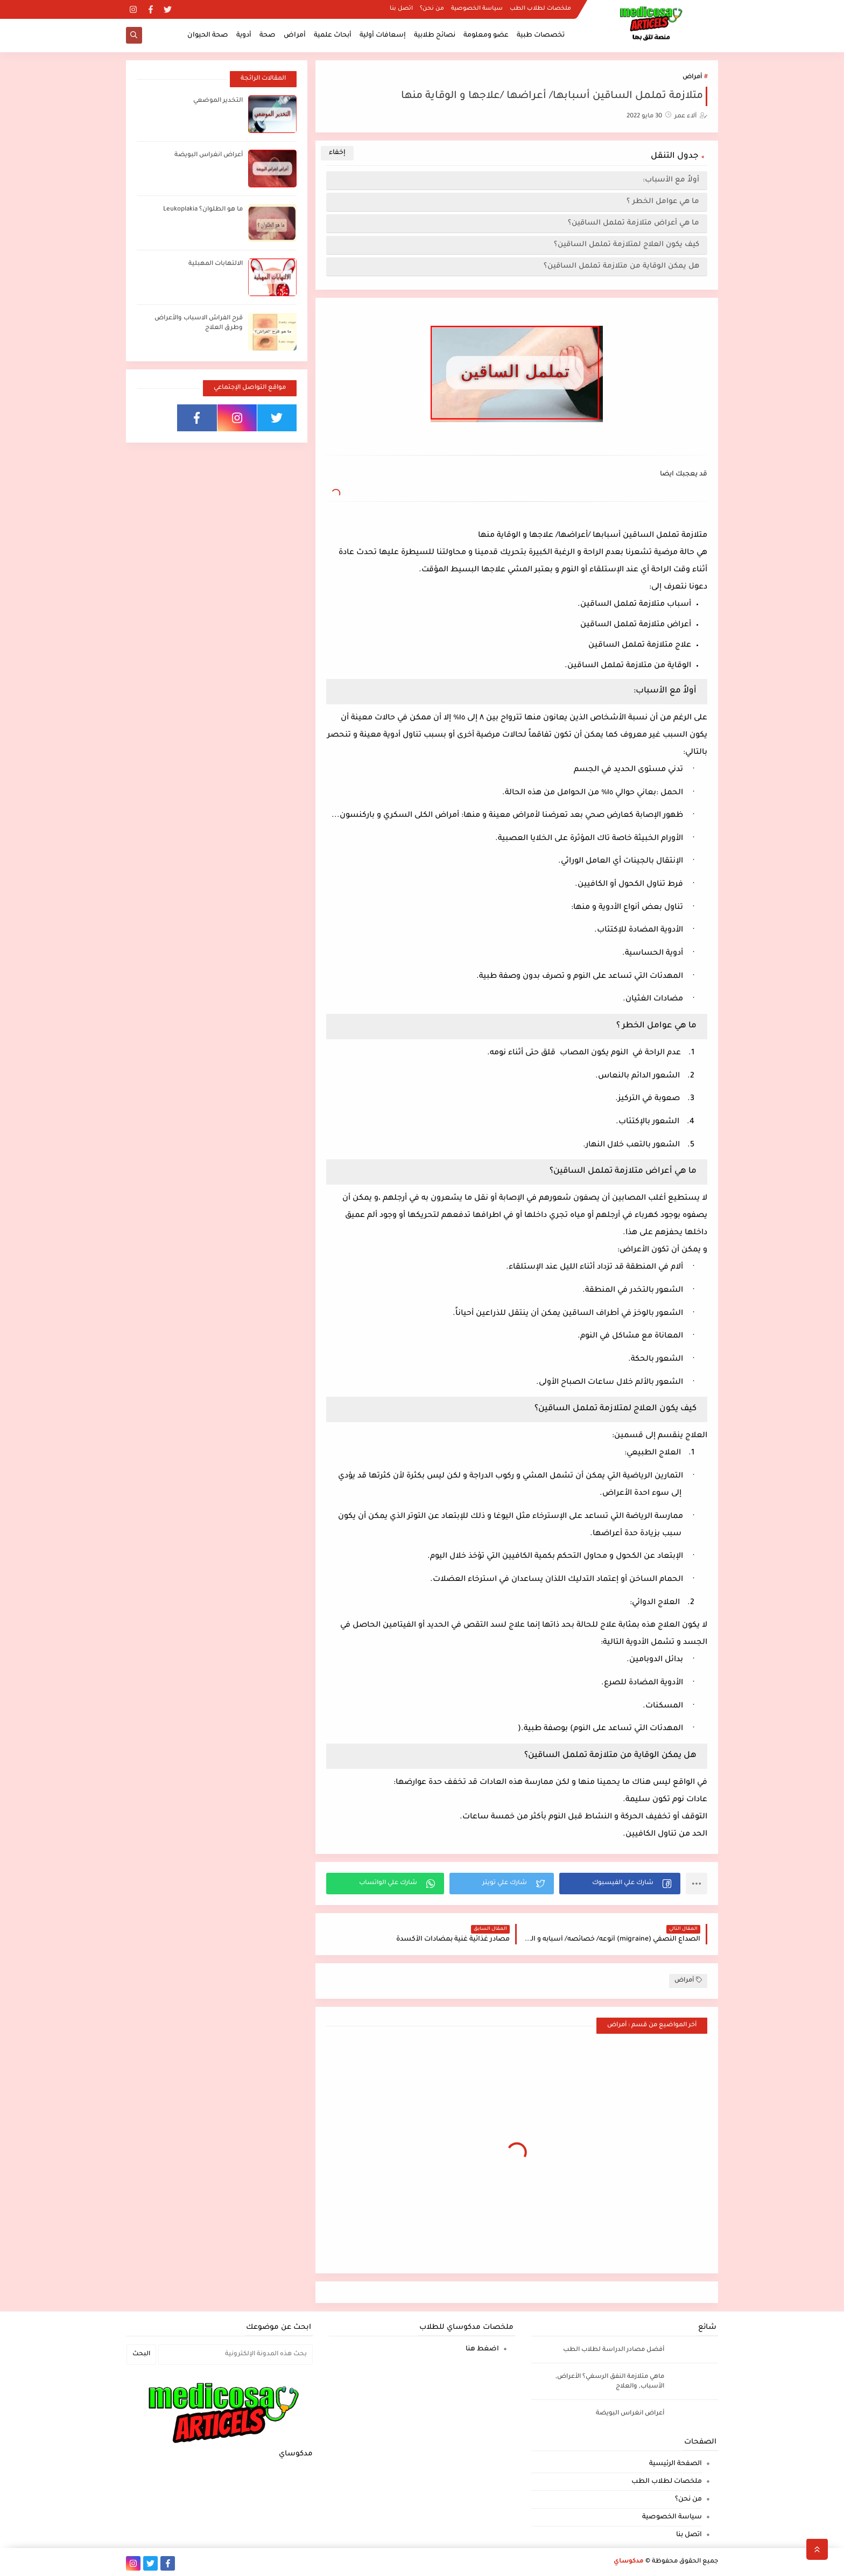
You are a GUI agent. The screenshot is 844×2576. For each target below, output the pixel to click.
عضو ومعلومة (486, 35)
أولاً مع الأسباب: (671, 180)
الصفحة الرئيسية (675, 2464)
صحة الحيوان (207, 35)
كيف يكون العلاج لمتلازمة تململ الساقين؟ (626, 245)
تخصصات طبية (541, 35)
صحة (267, 35)
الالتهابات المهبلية (215, 264)
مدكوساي (629, 2561)
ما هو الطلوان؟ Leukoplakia (203, 209)
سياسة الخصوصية (477, 8)
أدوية (243, 35)
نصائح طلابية (434, 35)
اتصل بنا (401, 8)
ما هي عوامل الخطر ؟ (663, 202)
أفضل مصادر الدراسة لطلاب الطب (613, 2350)
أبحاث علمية (332, 35)
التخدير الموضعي (218, 100)
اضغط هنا (482, 2349)
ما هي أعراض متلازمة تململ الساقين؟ (633, 223)
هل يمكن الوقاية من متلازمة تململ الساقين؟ (621, 266)
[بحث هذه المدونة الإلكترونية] (235, 2354)
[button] (619, 1883)
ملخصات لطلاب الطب (540, 8)
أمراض (295, 35)
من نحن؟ (432, 8)
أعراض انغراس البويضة (208, 155)
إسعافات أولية (383, 35)
